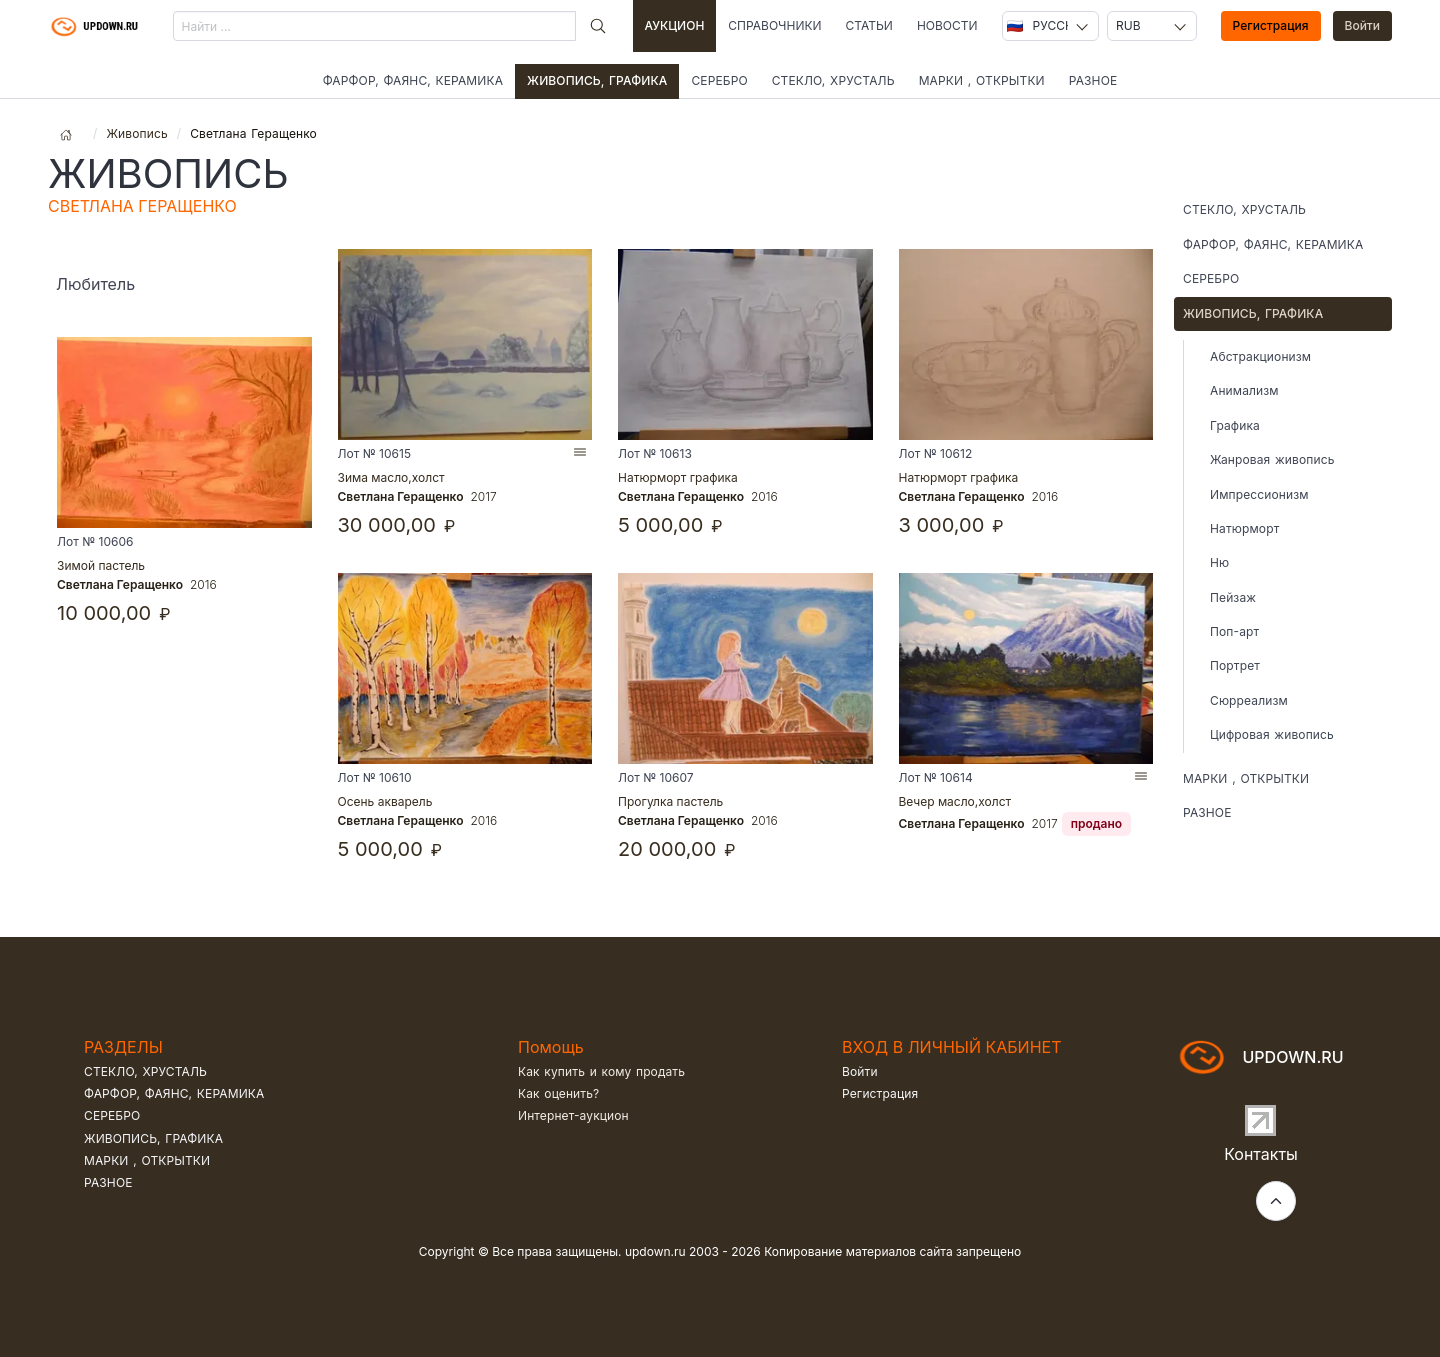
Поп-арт (1234, 631)
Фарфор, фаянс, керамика (413, 80)
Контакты (1261, 1154)
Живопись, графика (597, 80)
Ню (1219, 562)
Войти (1363, 25)
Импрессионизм (1259, 494)
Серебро (719, 80)
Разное (1093, 80)
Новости (947, 25)
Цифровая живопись (1272, 734)
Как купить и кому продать (601, 1071)
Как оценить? (558, 1093)
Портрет (1235, 665)
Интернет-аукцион (573, 1115)
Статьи (869, 25)
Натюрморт (1244, 528)
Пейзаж (1233, 597)
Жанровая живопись (1272, 459)
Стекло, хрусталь (833, 80)
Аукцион (675, 25)
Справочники (774, 25)
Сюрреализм (1249, 700)
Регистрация (1271, 25)
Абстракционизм (1260, 356)
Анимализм (1244, 390)
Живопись (136, 133)
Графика (1235, 425)
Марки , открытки (982, 80)
